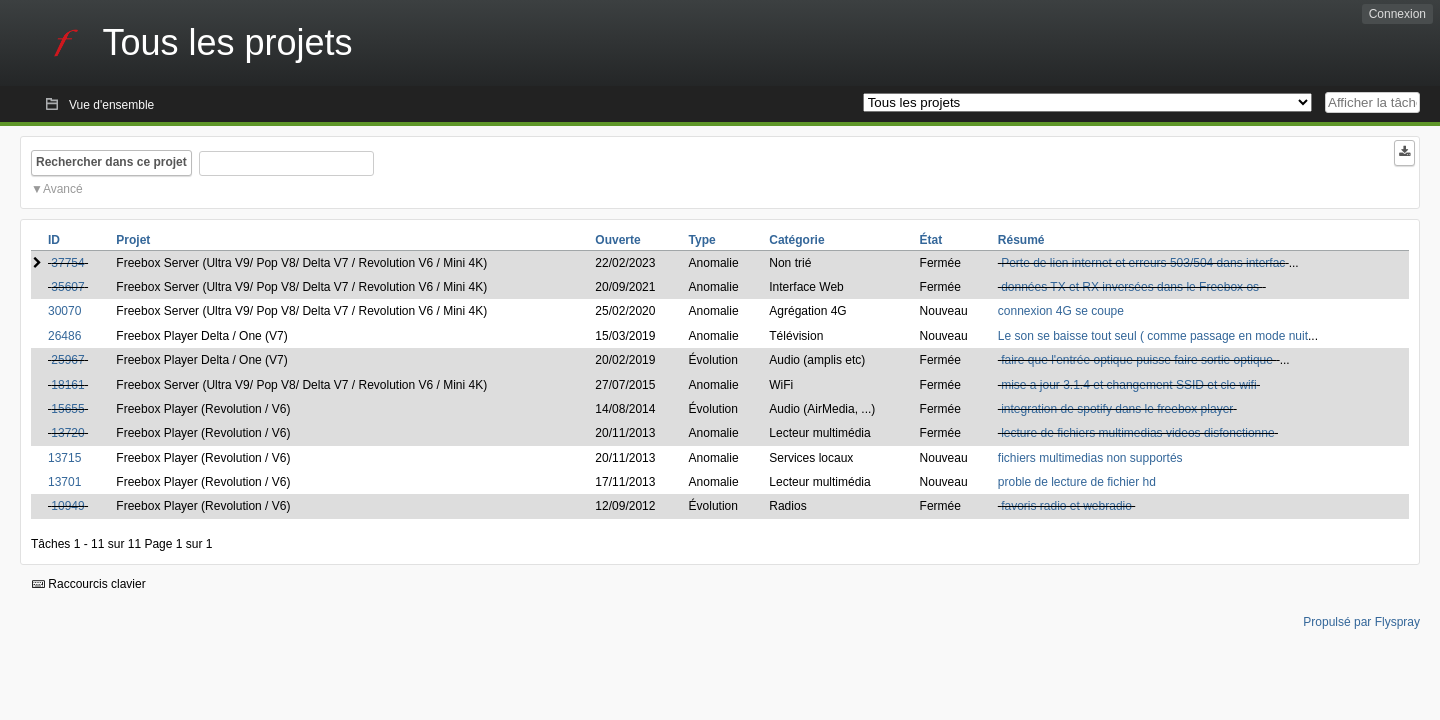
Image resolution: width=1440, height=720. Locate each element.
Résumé (1021, 240)
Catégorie (796, 240)
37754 (67, 263)
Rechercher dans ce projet (111, 162)
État (931, 240)
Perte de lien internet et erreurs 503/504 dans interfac (1143, 263)
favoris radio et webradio (1066, 506)
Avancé (63, 189)
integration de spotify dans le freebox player (1117, 409)
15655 (67, 409)
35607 (67, 287)
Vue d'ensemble (111, 105)
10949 (67, 506)
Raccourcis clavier (89, 584)
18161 (67, 385)
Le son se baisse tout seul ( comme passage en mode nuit (1153, 336)
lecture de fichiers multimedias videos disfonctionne (1137, 433)
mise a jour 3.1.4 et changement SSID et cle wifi (1128, 385)
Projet (133, 240)
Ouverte (617, 240)
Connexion (1397, 14)
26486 (64, 336)
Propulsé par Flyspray (1361, 622)
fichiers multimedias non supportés (1090, 458)
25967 (67, 360)
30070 (64, 311)
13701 (64, 482)
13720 (67, 433)
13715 (64, 458)
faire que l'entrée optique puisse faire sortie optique (1138, 360)
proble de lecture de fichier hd (1077, 482)
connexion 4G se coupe (1061, 311)
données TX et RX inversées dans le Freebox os (1131, 287)
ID (54, 240)
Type (702, 240)
